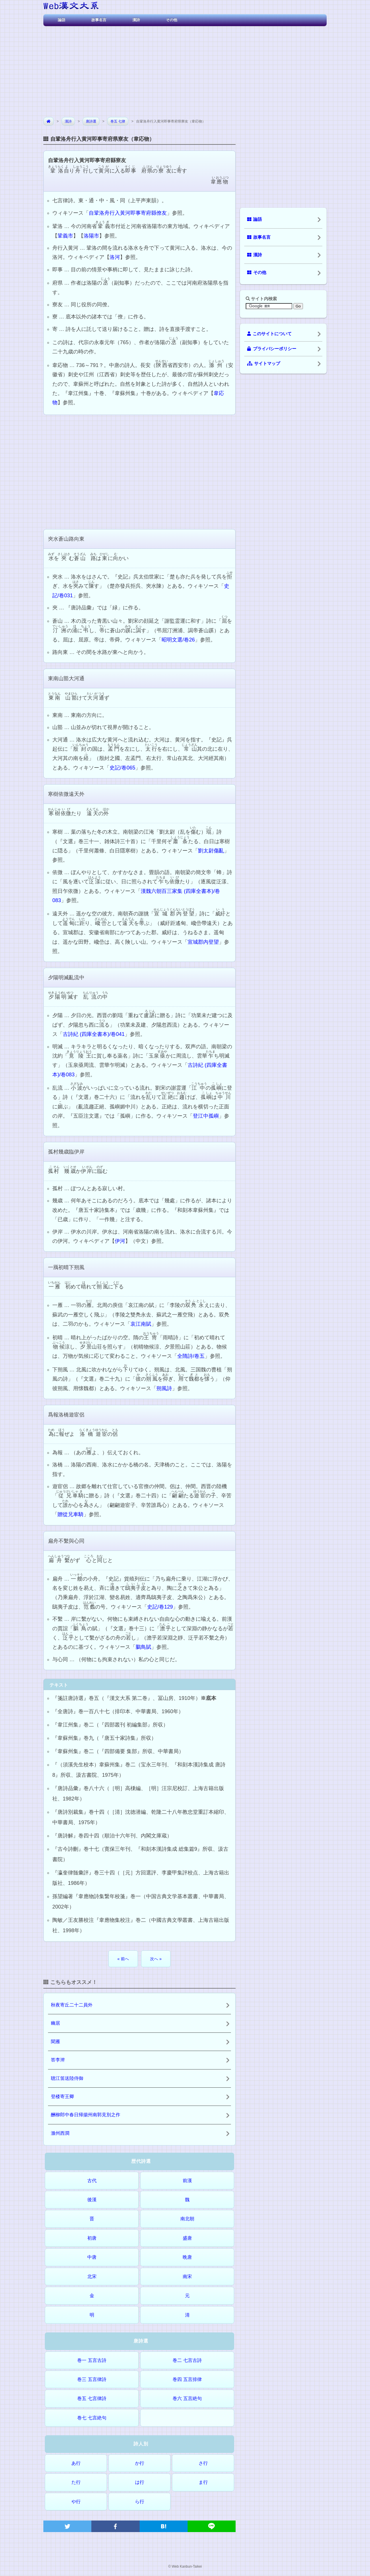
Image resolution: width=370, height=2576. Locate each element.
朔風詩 (164, 1388)
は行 (139, 2482)
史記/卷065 (122, 768)
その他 (171, 20)
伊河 (120, 1241)
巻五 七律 (117, 121)
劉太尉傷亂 (211, 851)
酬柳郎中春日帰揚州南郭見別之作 (85, 2114)
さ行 (203, 2463)
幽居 (55, 2023)
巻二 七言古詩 (187, 2360)
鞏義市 (65, 236)
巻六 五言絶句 (187, 2398)
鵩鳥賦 (143, 1647)
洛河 (115, 257)
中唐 (92, 2257)
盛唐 (187, 2238)
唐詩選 (91, 121)
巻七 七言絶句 (91, 2417)
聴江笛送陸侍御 (67, 2078)
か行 (139, 2463)
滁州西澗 (60, 2133)
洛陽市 (91, 236)
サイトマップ (263, 363)
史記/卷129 (160, 1607)
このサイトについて (269, 333)
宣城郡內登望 (203, 942)
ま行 (203, 2482)
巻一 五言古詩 (91, 2360)
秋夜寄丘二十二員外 (71, 2004)
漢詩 (136, 20)
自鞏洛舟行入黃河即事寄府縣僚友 (128, 213)
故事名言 (98, 20)
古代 (92, 2180)
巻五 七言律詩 (91, 2398)
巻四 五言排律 (187, 2379)
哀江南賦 (140, 1324)
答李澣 (58, 2059)
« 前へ (123, 1958)
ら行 (139, 2501)
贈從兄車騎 (71, 1514)
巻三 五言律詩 (91, 2379)
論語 (61, 20)
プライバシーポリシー (271, 348)
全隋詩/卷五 (191, 1356)
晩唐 (187, 2257)
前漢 (187, 2180)
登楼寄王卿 (62, 2096)
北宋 (92, 2276)
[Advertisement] (185, 69)
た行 (76, 2482)
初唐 (92, 2238)
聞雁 (55, 2041)
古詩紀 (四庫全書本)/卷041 (94, 1034)
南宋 (187, 2276)
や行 (76, 2501)
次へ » (156, 1958)
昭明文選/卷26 (178, 640)
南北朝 (187, 2218)
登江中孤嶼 (206, 1116)
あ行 (76, 2463)
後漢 (92, 2199)
